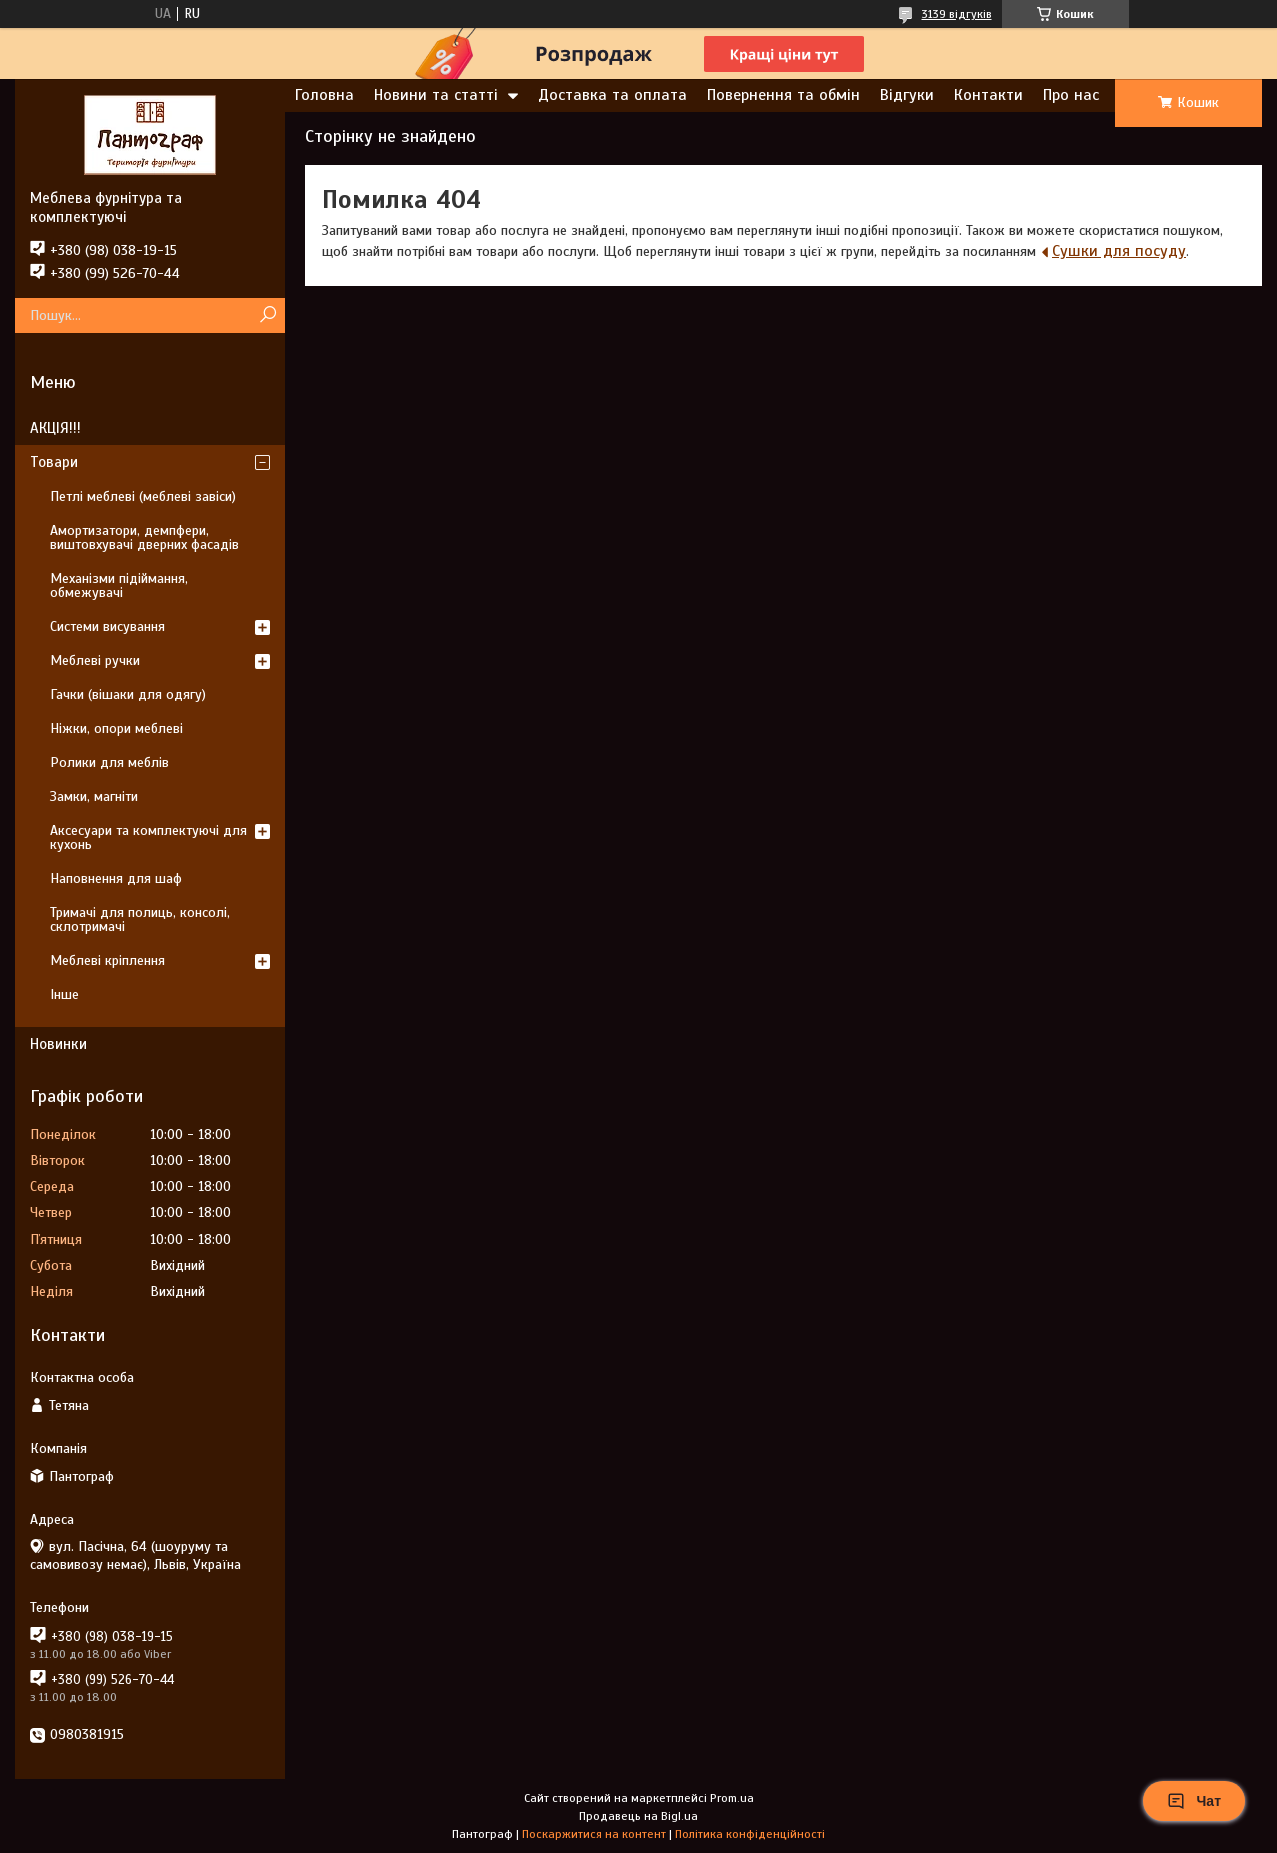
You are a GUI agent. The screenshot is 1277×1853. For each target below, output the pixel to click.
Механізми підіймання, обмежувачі (119, 585)
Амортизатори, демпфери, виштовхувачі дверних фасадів (144, 537)
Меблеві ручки (95, 660)
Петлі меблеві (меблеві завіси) (143, 496)
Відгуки (907, 95)
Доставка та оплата (612, 95)
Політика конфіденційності (750, 1834)
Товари (54, 462)
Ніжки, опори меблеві (116, 728)
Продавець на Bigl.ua (638, 1816)
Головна (324, 95)
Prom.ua (732, 1798)
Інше (64, 994)
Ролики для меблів (109, 762)
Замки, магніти (94, 796)
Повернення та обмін (783, 95)
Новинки (58, 1044)
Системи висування (107, 626)
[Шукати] (267, 315)
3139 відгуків (957, 14)
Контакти (988, 95)
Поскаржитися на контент (594, 1834)
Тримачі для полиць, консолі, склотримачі (140, 919)
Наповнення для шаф (116, 878)
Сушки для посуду (1119, 251)
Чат (1194, 1801)
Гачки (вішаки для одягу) (128, 694)
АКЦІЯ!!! (55, 428)
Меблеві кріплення (107, 960)
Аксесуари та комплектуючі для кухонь (148, 837)
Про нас (1071, 95)
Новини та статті (436, 95)
